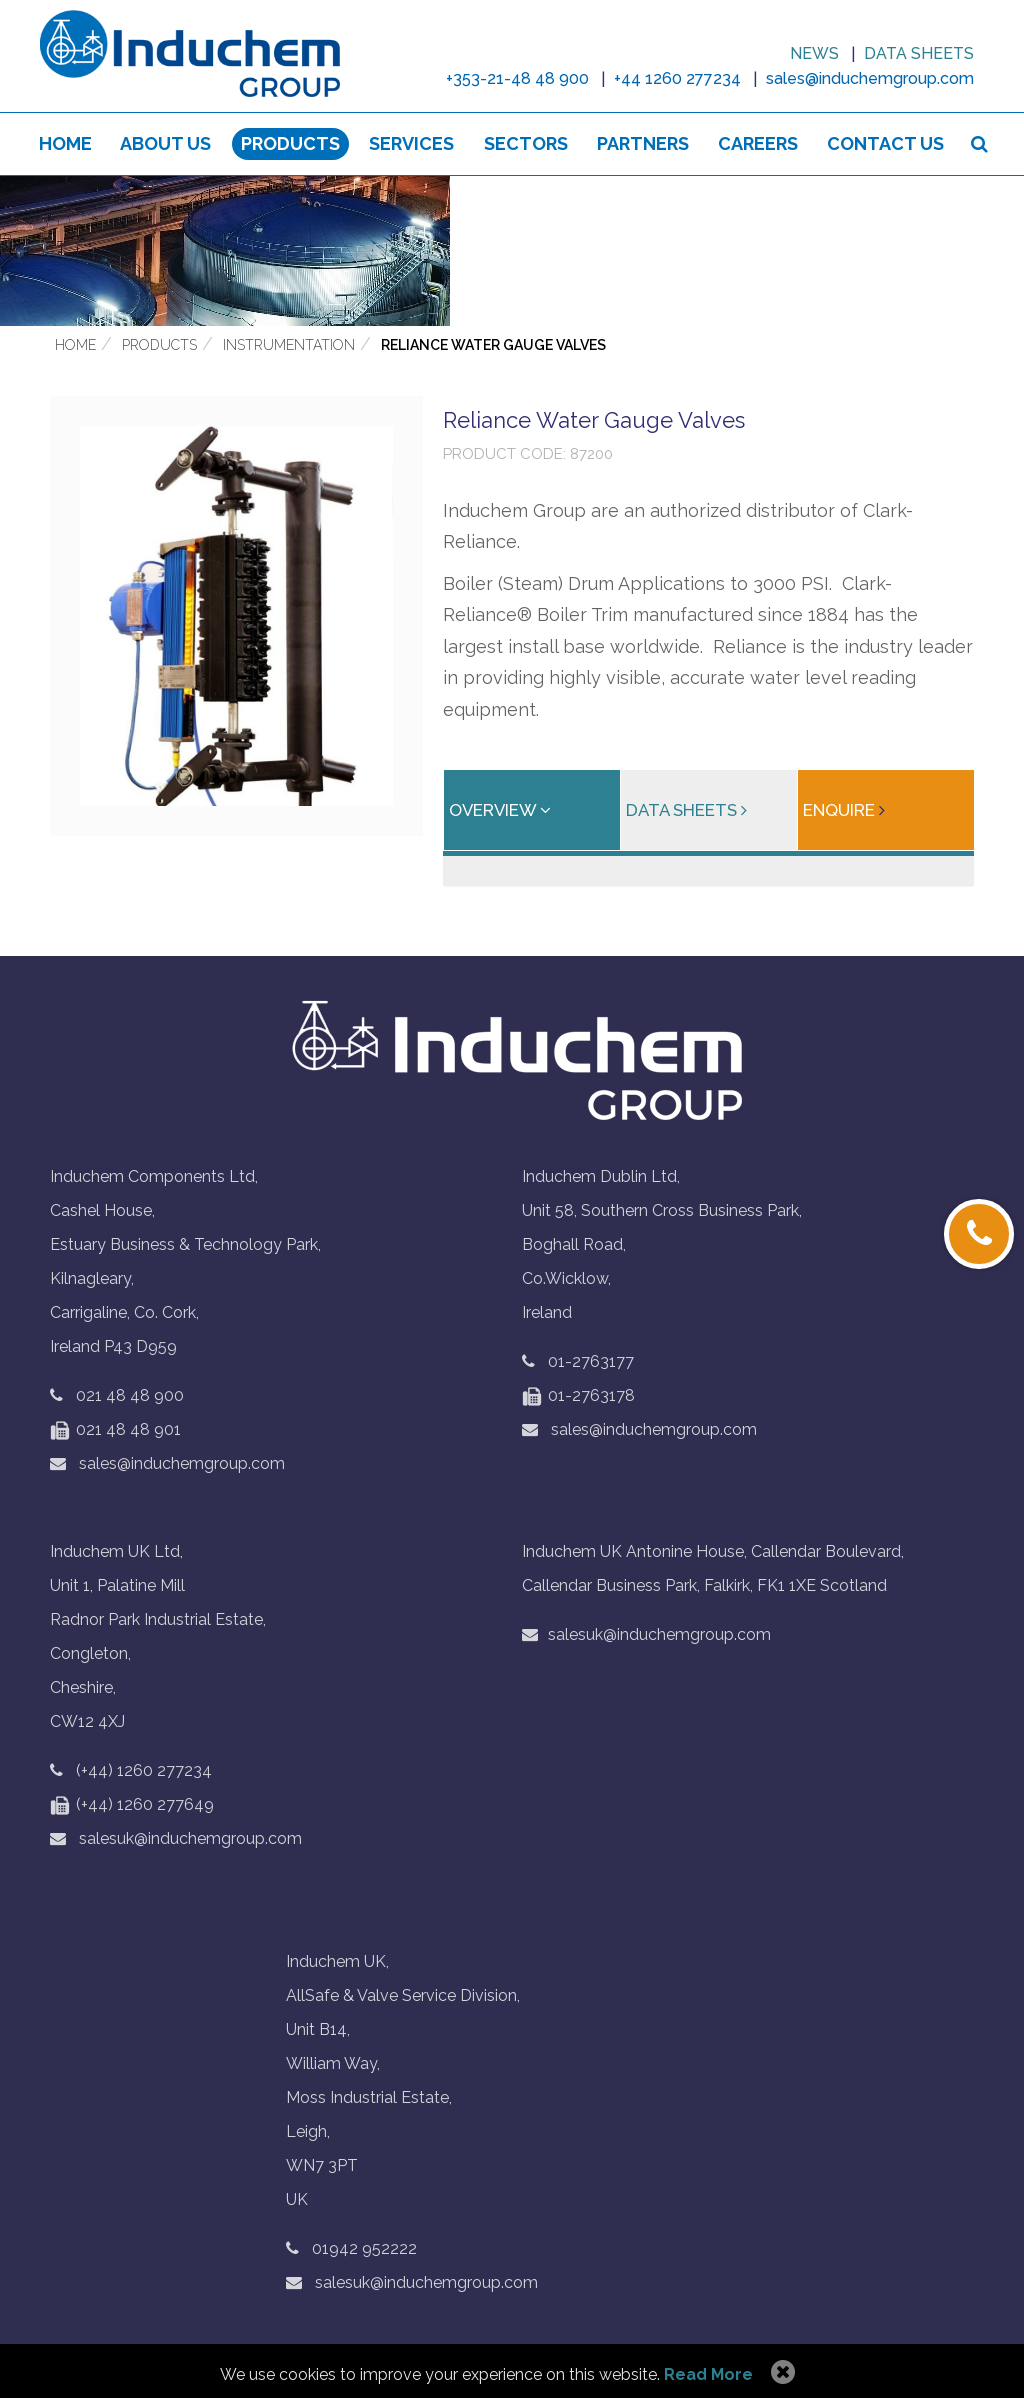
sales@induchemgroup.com (167, 1464)
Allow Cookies (780, 2373)
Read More (708, 2374)
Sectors (526, 144)
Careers (758, 144)
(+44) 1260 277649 (132, 1805)
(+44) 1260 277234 (144, 1771)
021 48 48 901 (115, 1430)
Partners (643, 144)
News (814, 53)
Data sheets (919, 53)
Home (65, 144)
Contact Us (885, 144)
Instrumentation (289, 346)
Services (411, 144)
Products (290, 144)
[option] (512, 252)
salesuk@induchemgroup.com (176, 1839)
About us (166, 144)
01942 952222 (364, 2249)
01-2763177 (591, 1362)
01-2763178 (578, 1396)
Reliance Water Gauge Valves (493, 346)
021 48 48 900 (130, 1396)
